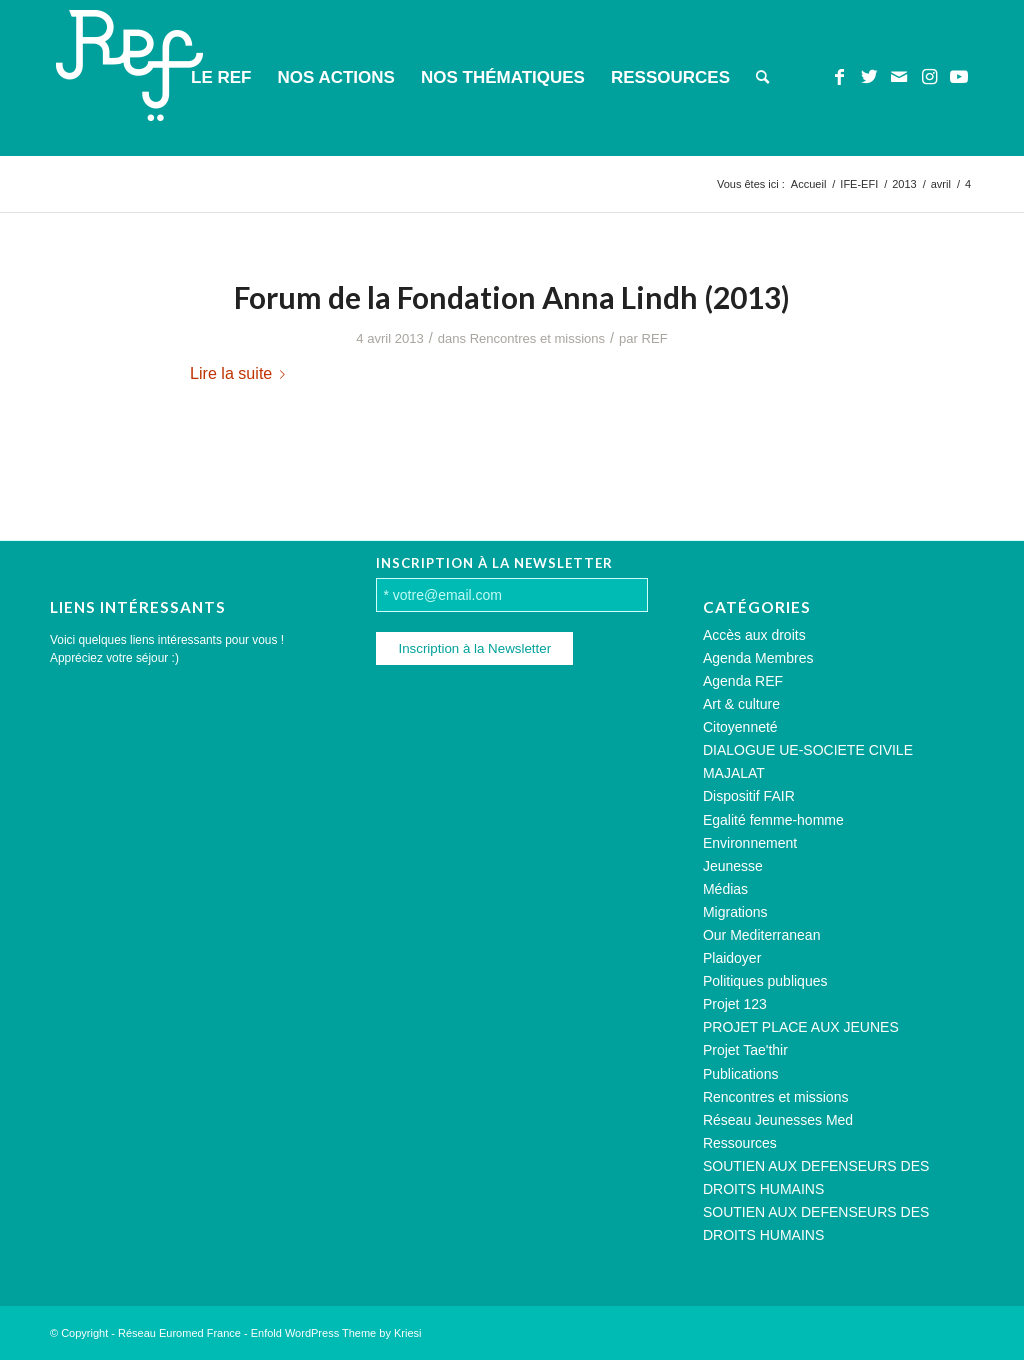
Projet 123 (735, 1004)
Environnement (750, 843)
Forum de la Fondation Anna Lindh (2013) (512, 297)
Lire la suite (241, 373)
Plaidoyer (732, 958)
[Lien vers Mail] (899, 77)
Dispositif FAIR (749, 796)
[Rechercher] (762, 78)
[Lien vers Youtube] (959, 77)
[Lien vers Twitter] (869, 77)
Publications (741, 1074)
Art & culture (741, 704)
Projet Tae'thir (745, 1050)
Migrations (735, 912)
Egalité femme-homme (773, 820)
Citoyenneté (740, 727)
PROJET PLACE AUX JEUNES (801, 1027)
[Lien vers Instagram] (929, 77)
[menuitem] (221, 78)
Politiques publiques (765, 981)
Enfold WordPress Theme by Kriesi (336, 1333)
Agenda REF (743, 681)
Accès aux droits (754, 635)
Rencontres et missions (537, 338)
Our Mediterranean (762, 935)
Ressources (740, 1143)
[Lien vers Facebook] (839, 77)
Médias (725, 889)
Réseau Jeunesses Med (778, 1120)
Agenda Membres (758, 658)
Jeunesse (733, 866)
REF (655, 338)
